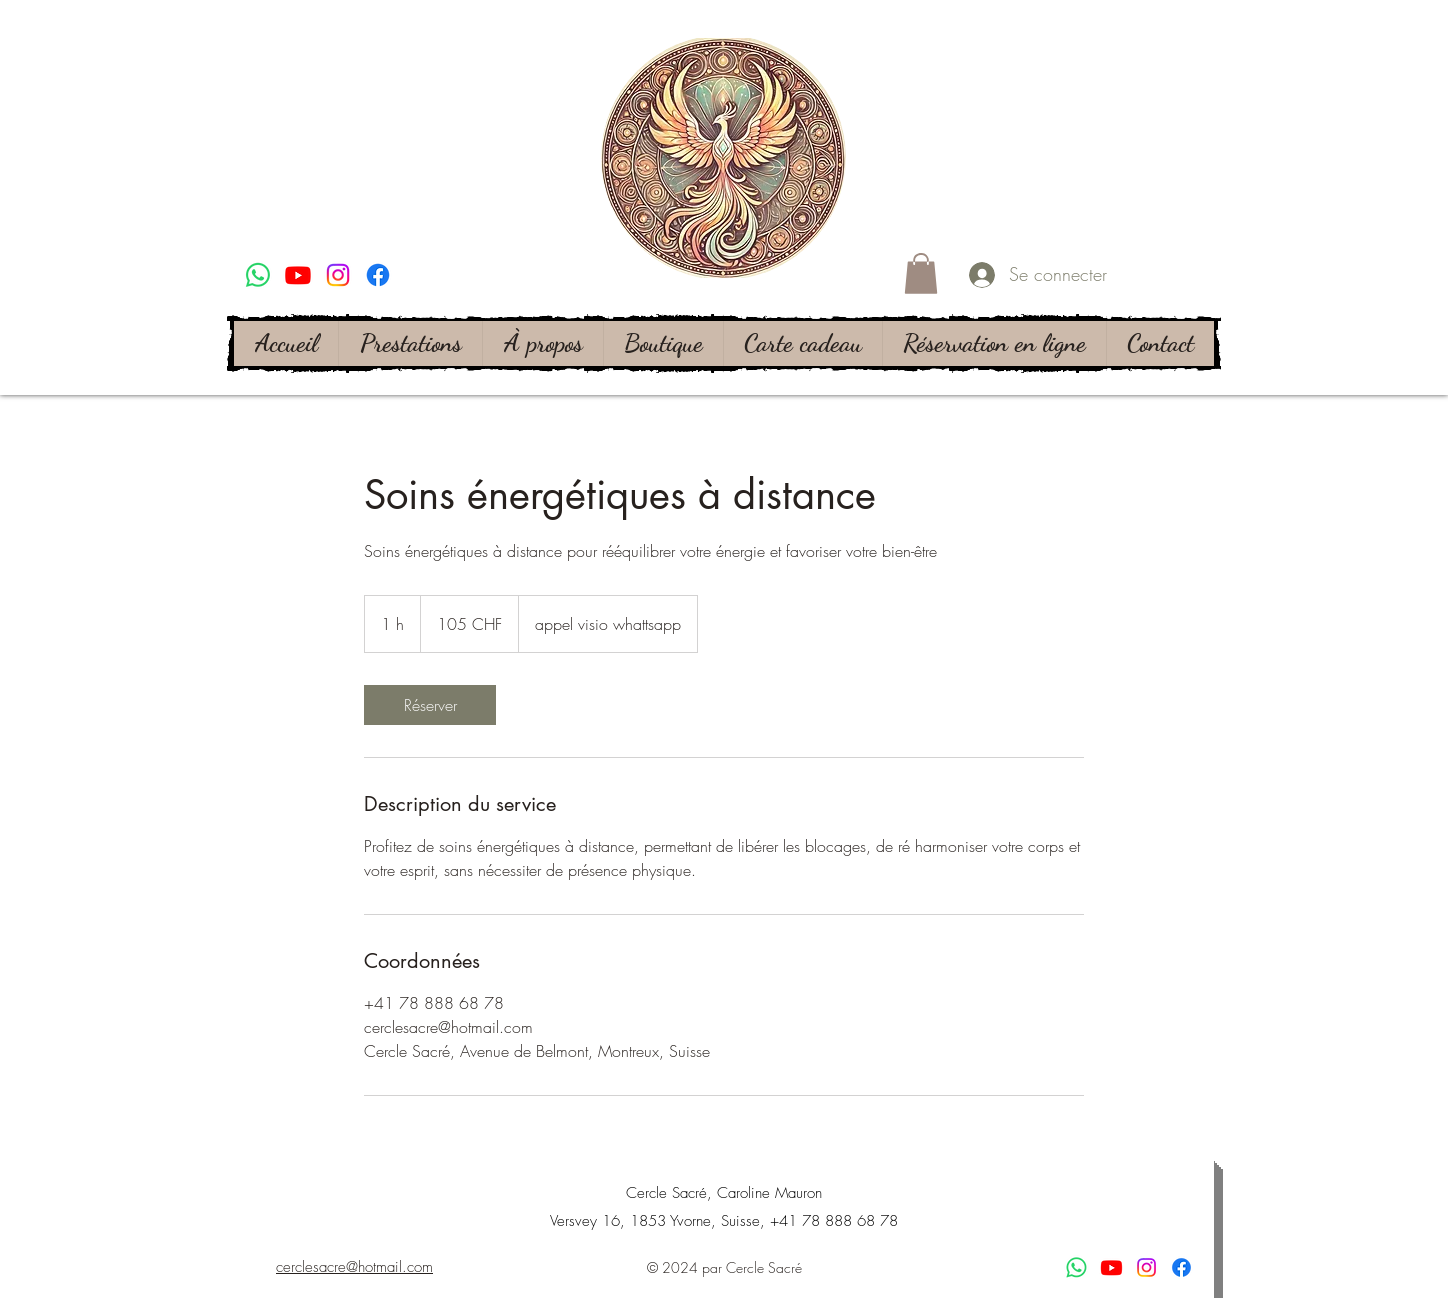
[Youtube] (298, 275)
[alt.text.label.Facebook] (378, 275)
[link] (430, 705)
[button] (921, 273)
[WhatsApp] (258, 275)
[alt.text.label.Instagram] (338, 275)
